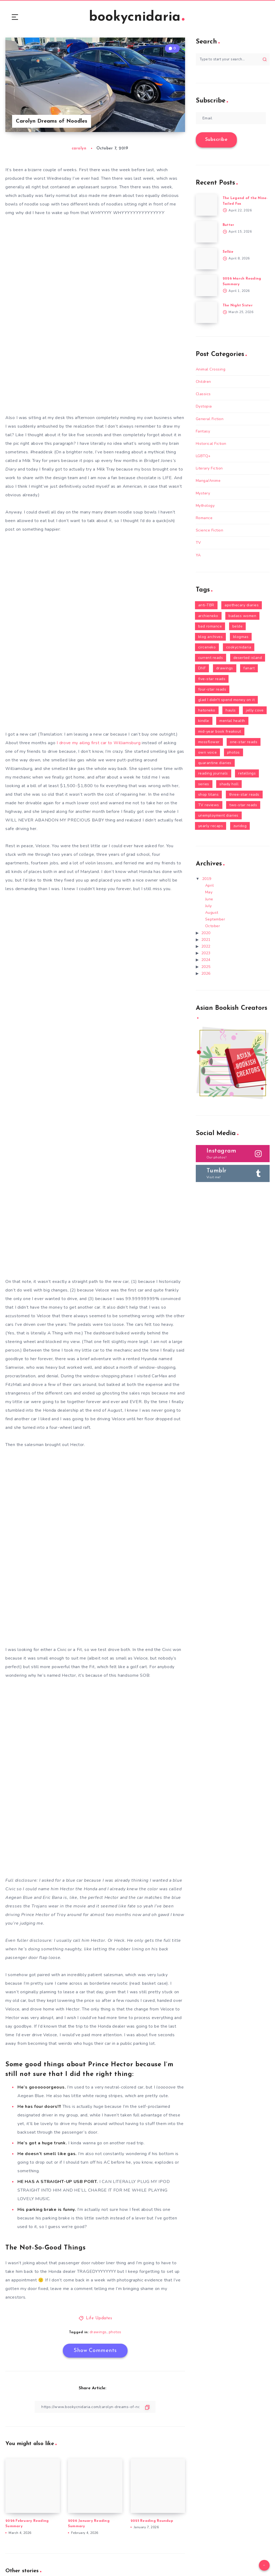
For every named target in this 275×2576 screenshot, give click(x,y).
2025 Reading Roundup (152, 2521)
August (211, 912)
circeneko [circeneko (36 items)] (207, 647)
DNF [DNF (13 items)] (202, 668)
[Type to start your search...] (233, 59)
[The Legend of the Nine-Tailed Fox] (206, 205)
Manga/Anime (208, 480)
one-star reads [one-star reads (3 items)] (243, 741)
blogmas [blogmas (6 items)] (241, 636)
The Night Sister (238, 305)
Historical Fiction (211, 443)
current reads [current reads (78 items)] (210, 657)
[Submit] (264, 59)
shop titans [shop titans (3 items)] (208, 794)
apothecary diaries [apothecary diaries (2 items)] (242, 605)
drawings (98, 2332)
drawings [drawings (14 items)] (224, 668)
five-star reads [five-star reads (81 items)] (212, 678)
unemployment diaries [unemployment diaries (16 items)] (218, 815)
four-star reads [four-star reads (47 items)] (212, 689)
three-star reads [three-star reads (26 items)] (244, 794)
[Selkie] (206, 258)
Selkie (228, 252)
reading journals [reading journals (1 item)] (213, 773)
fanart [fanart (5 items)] (249, 668)
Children (203, 381)
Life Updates (99, 2318)
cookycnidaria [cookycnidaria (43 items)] (238, 647)
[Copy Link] (95, 2407)
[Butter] (206, 232)
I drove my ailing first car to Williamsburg (98, 743)
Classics (203, 394)
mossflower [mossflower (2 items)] (209, 741)
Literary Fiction (209, 468)
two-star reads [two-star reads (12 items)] (243, 805)
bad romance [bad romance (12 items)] (210, 626)
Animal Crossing (211, 369)
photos (115, 2332)
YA (198, 555)
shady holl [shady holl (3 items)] (228, 784)
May (209, 892)
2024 (206, 959)
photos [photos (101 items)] (233, 752)
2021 (206, 939)
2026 (206, 973)
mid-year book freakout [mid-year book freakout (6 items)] (219, 731)
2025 (206, 966)
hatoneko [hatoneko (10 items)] (206, 710)
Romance (204, 517)
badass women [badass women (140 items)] (242, 615)
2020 (206, 932)
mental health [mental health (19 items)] (232, 720)
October (212, 926)
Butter (228, 225)
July (208, 905)
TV (198, 542)
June (209, 899)
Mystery (203, 493)
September (215, 919)
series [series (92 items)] (203, 784)
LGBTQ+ (203, 455)
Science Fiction (209, 530)
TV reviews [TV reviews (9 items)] (208, 805)
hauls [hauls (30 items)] (231, 710)
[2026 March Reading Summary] (206, 285)
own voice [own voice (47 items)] (207, 752)
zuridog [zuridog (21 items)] (240, 825)
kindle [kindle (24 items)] (203, 720)
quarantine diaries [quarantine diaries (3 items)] (214, 762)
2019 (206, 878)
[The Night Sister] (206, 312)
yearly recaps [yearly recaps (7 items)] (210, 825)
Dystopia (204, 406)
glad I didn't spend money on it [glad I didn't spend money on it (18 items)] (226, 699)
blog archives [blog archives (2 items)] (210, 636)
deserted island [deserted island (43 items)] (247, 657)
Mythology (205, 505)
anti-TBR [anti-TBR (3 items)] (206, 605)
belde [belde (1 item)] (237, 626)
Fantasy (203, 431)
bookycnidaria (136, 17)
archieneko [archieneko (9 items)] (208, 615)
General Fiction (210, 418)
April (209, 885)
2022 (206, 946)
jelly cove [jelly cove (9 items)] (254, 710)
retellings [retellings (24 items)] (247, 773)
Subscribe (216, 139)
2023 (206, 953)
